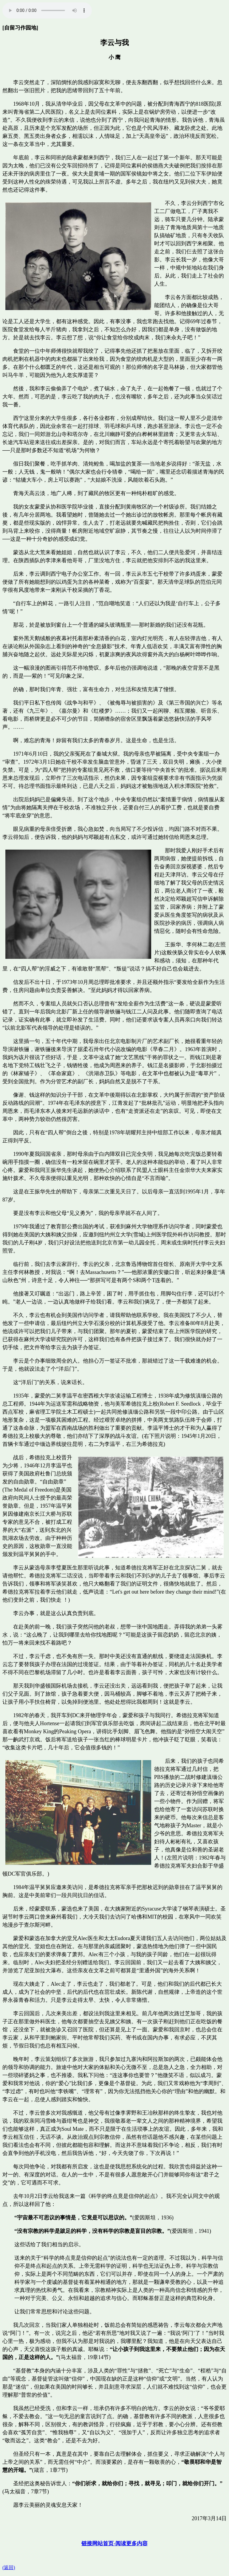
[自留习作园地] (20, 28)
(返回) (8, 2567)
